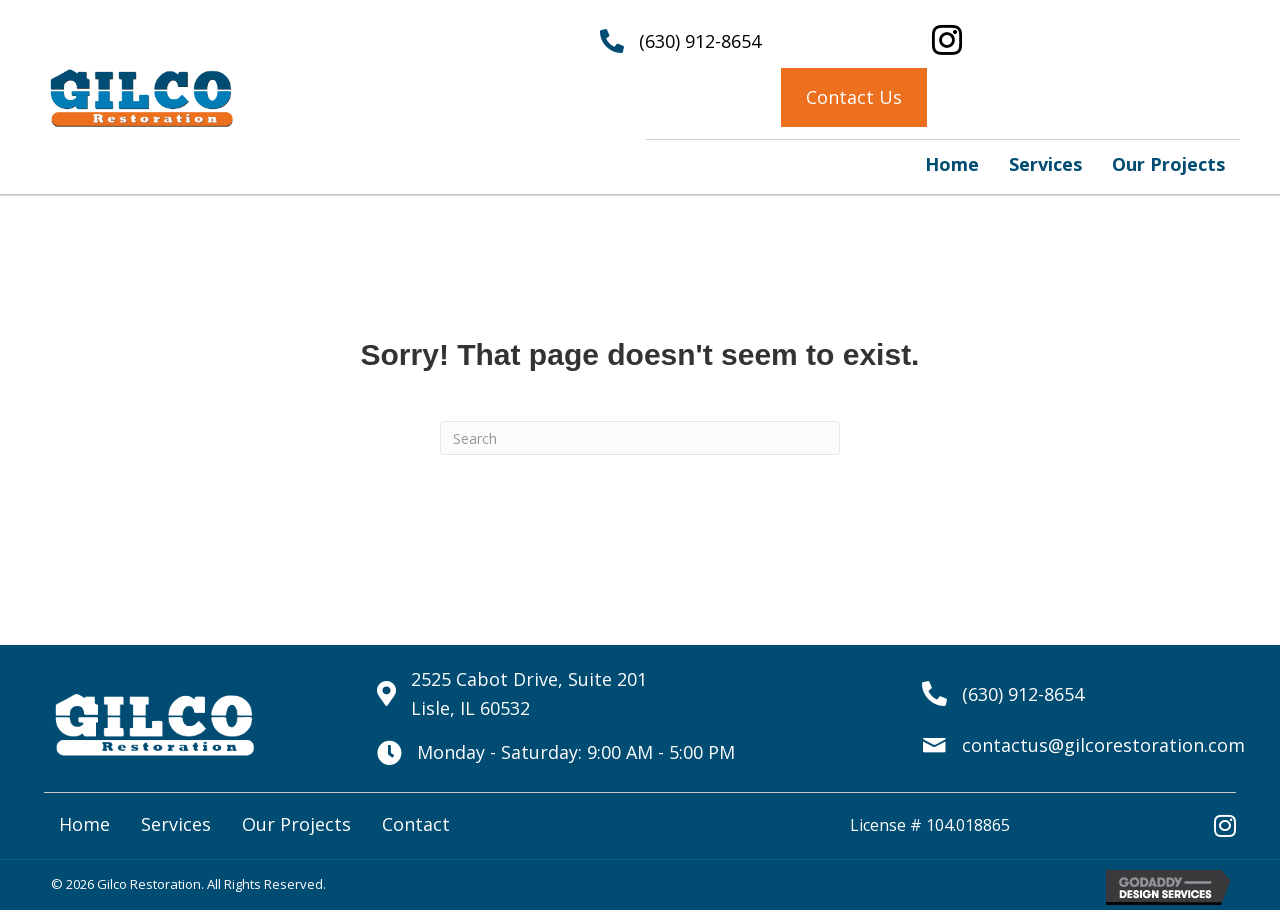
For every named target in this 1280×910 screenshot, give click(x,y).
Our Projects (296, 824)
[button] (854, 97)
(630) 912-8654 (700, 41)
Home (84, 824)
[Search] (640, 438)
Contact (416, 824)
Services (176, 824)
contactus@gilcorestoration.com (1103, 745)
